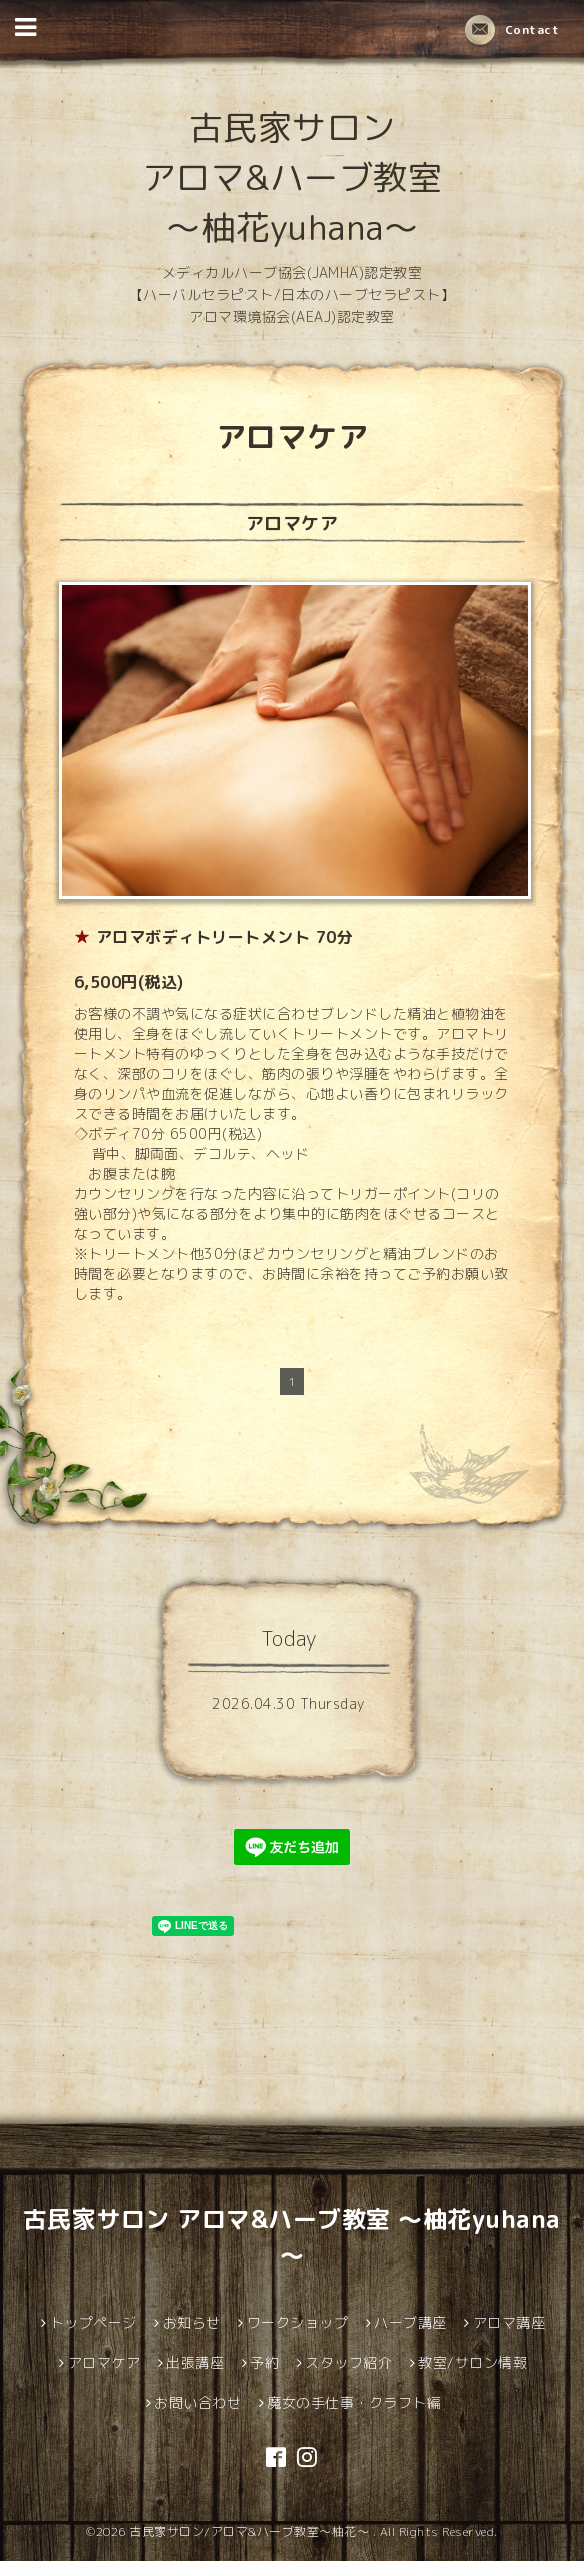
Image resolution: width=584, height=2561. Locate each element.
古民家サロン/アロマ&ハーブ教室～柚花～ (251, 2531)
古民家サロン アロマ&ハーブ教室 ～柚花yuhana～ (292, 177)
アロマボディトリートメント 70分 (225, 937)
